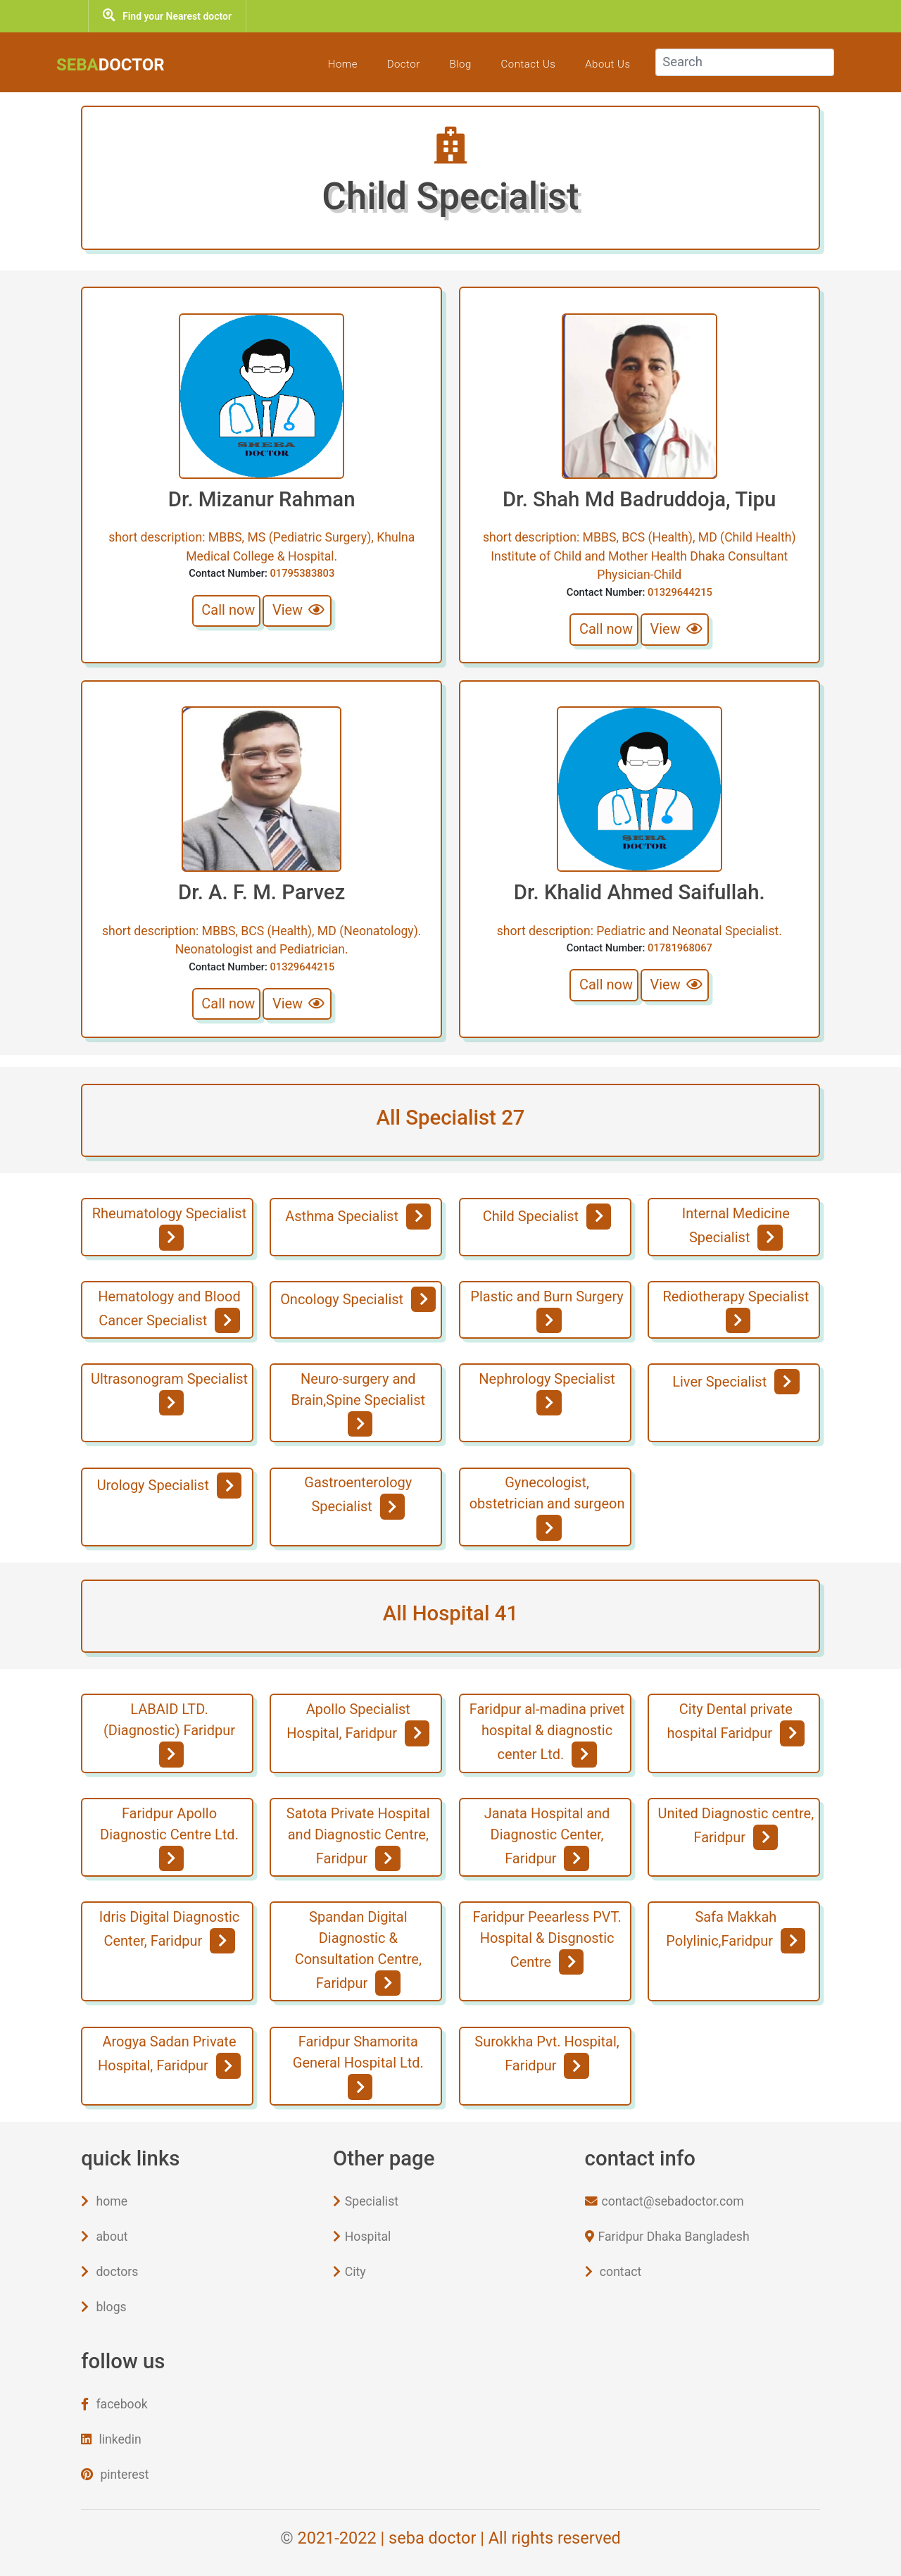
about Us (600, 64)
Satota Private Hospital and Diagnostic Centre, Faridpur (358, 1838)
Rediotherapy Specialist (735, 1310)
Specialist (365, 2201)
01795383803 (302, 573)
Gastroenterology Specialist (358, 1496)
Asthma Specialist (358, 1216)
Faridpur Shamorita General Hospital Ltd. (358, 2066)
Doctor (396, 64)
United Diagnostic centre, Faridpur (736, 1827)
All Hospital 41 (450, 1613)
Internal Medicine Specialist (736, 1227)
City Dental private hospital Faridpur (736, 1723)
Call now (228, 609)
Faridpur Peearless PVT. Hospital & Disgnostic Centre (546, 1941)
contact (613, 2272)
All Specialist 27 (450, 1118)
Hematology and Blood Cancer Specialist (169, 1310)
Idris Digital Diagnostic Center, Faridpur (169, 1930)
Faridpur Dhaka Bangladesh (667, 2237)
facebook (114, 2404)
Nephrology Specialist (547, 1392)
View (299, 610)
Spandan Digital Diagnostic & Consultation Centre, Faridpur (358, 1952)
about (104, 2237)
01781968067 (680, 948)
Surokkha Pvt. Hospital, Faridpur (546, 2055)
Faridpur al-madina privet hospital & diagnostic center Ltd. (547, 1734)
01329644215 (680, 592)
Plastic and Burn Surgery (547, 1310)
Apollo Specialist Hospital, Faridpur (357, 1723)
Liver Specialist (735, 1381)
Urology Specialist (169, 1485)
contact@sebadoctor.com (664, 2201)
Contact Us (521, 64)
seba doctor (432, 2538)
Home (336, 64)
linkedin (111, 2439)
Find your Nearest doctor (167, 16)
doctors (109, 2272)
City (349, 2272)
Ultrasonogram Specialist (169, 1392)
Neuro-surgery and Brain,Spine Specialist (358, 1403)
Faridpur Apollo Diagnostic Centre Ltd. (169, 1838)
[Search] (741, 62)
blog (453, 64)
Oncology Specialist (358, 1299)
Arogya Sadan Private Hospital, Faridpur (169, 2055)
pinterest (115, 2475)
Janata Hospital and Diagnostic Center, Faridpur (547, 1838)
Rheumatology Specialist (169, 1227)
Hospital (362, 2237)
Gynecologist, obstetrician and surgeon (547, 1507)
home (104, 2201)
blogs (103, 2307)
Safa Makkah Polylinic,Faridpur (735, 1930)
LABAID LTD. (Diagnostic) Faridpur (169, 1734)
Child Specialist (547, 1216)
